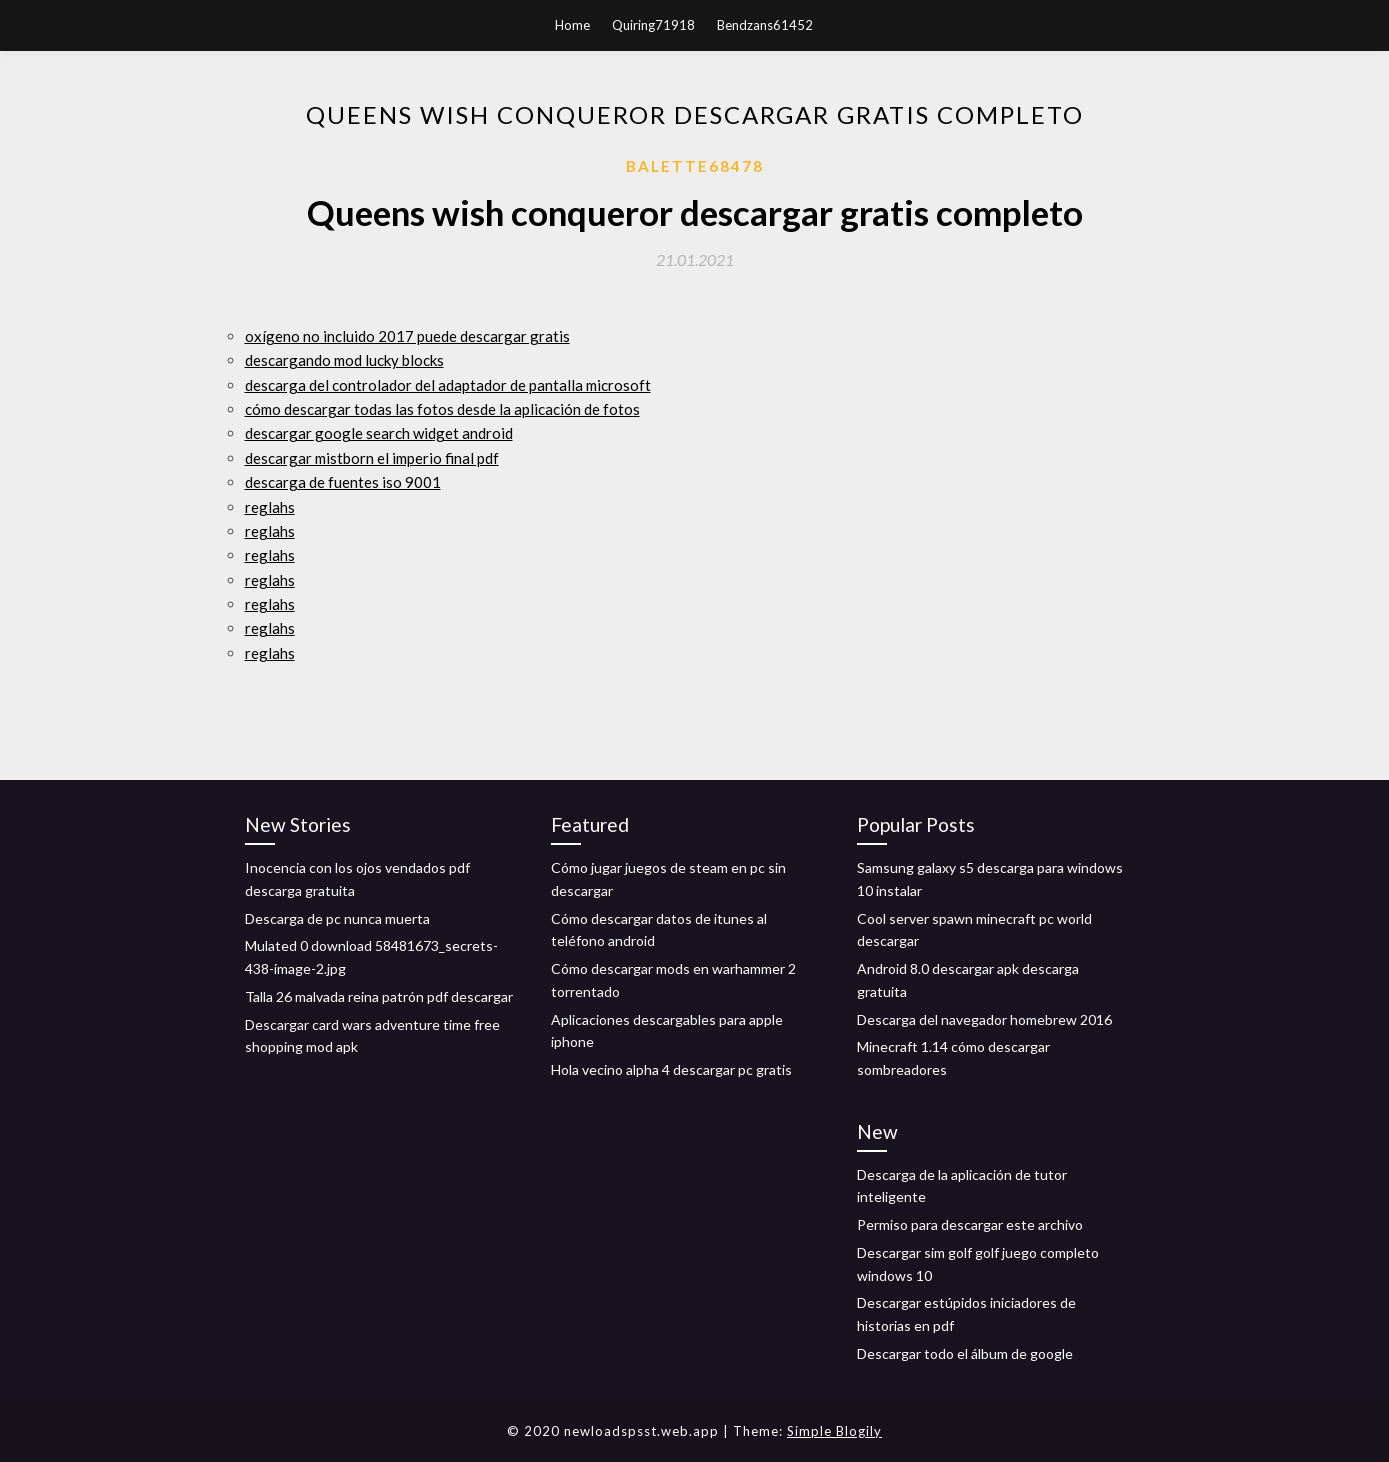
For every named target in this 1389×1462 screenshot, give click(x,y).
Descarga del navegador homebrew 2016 (984, 1019)
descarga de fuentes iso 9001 (343, 482)
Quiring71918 (653, 25)
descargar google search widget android (379, 433)
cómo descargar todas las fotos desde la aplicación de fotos (442, 409)
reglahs (270, 507)
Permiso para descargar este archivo (970, 1224)
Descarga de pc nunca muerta (337, 918)
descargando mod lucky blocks (344, 360)
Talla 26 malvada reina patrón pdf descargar (379, 996)
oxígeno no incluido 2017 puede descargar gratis (407, 336)
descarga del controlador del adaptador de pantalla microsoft (448, 385)
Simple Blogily (834, 1431)
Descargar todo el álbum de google (965, 1353)
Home (572, 25)
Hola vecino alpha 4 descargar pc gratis (671, 1069)
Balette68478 (695, 166)
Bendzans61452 (765, 25)
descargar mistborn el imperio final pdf (372, 458)
